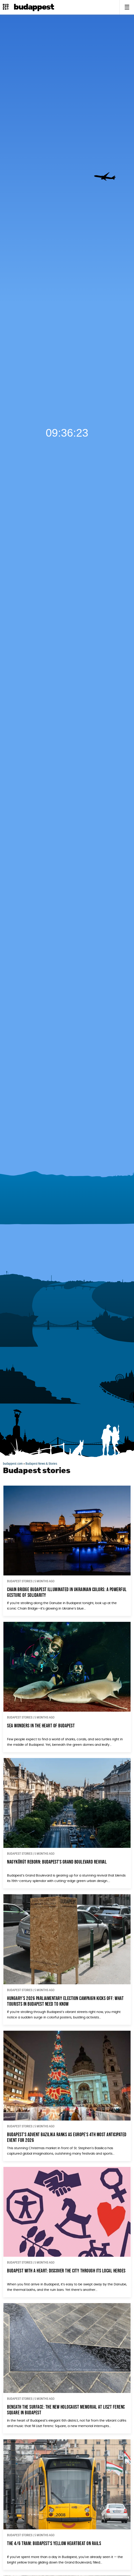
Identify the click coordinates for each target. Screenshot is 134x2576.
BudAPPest (34, 7)
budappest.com (13, 1463)
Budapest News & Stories (41, 1463)
